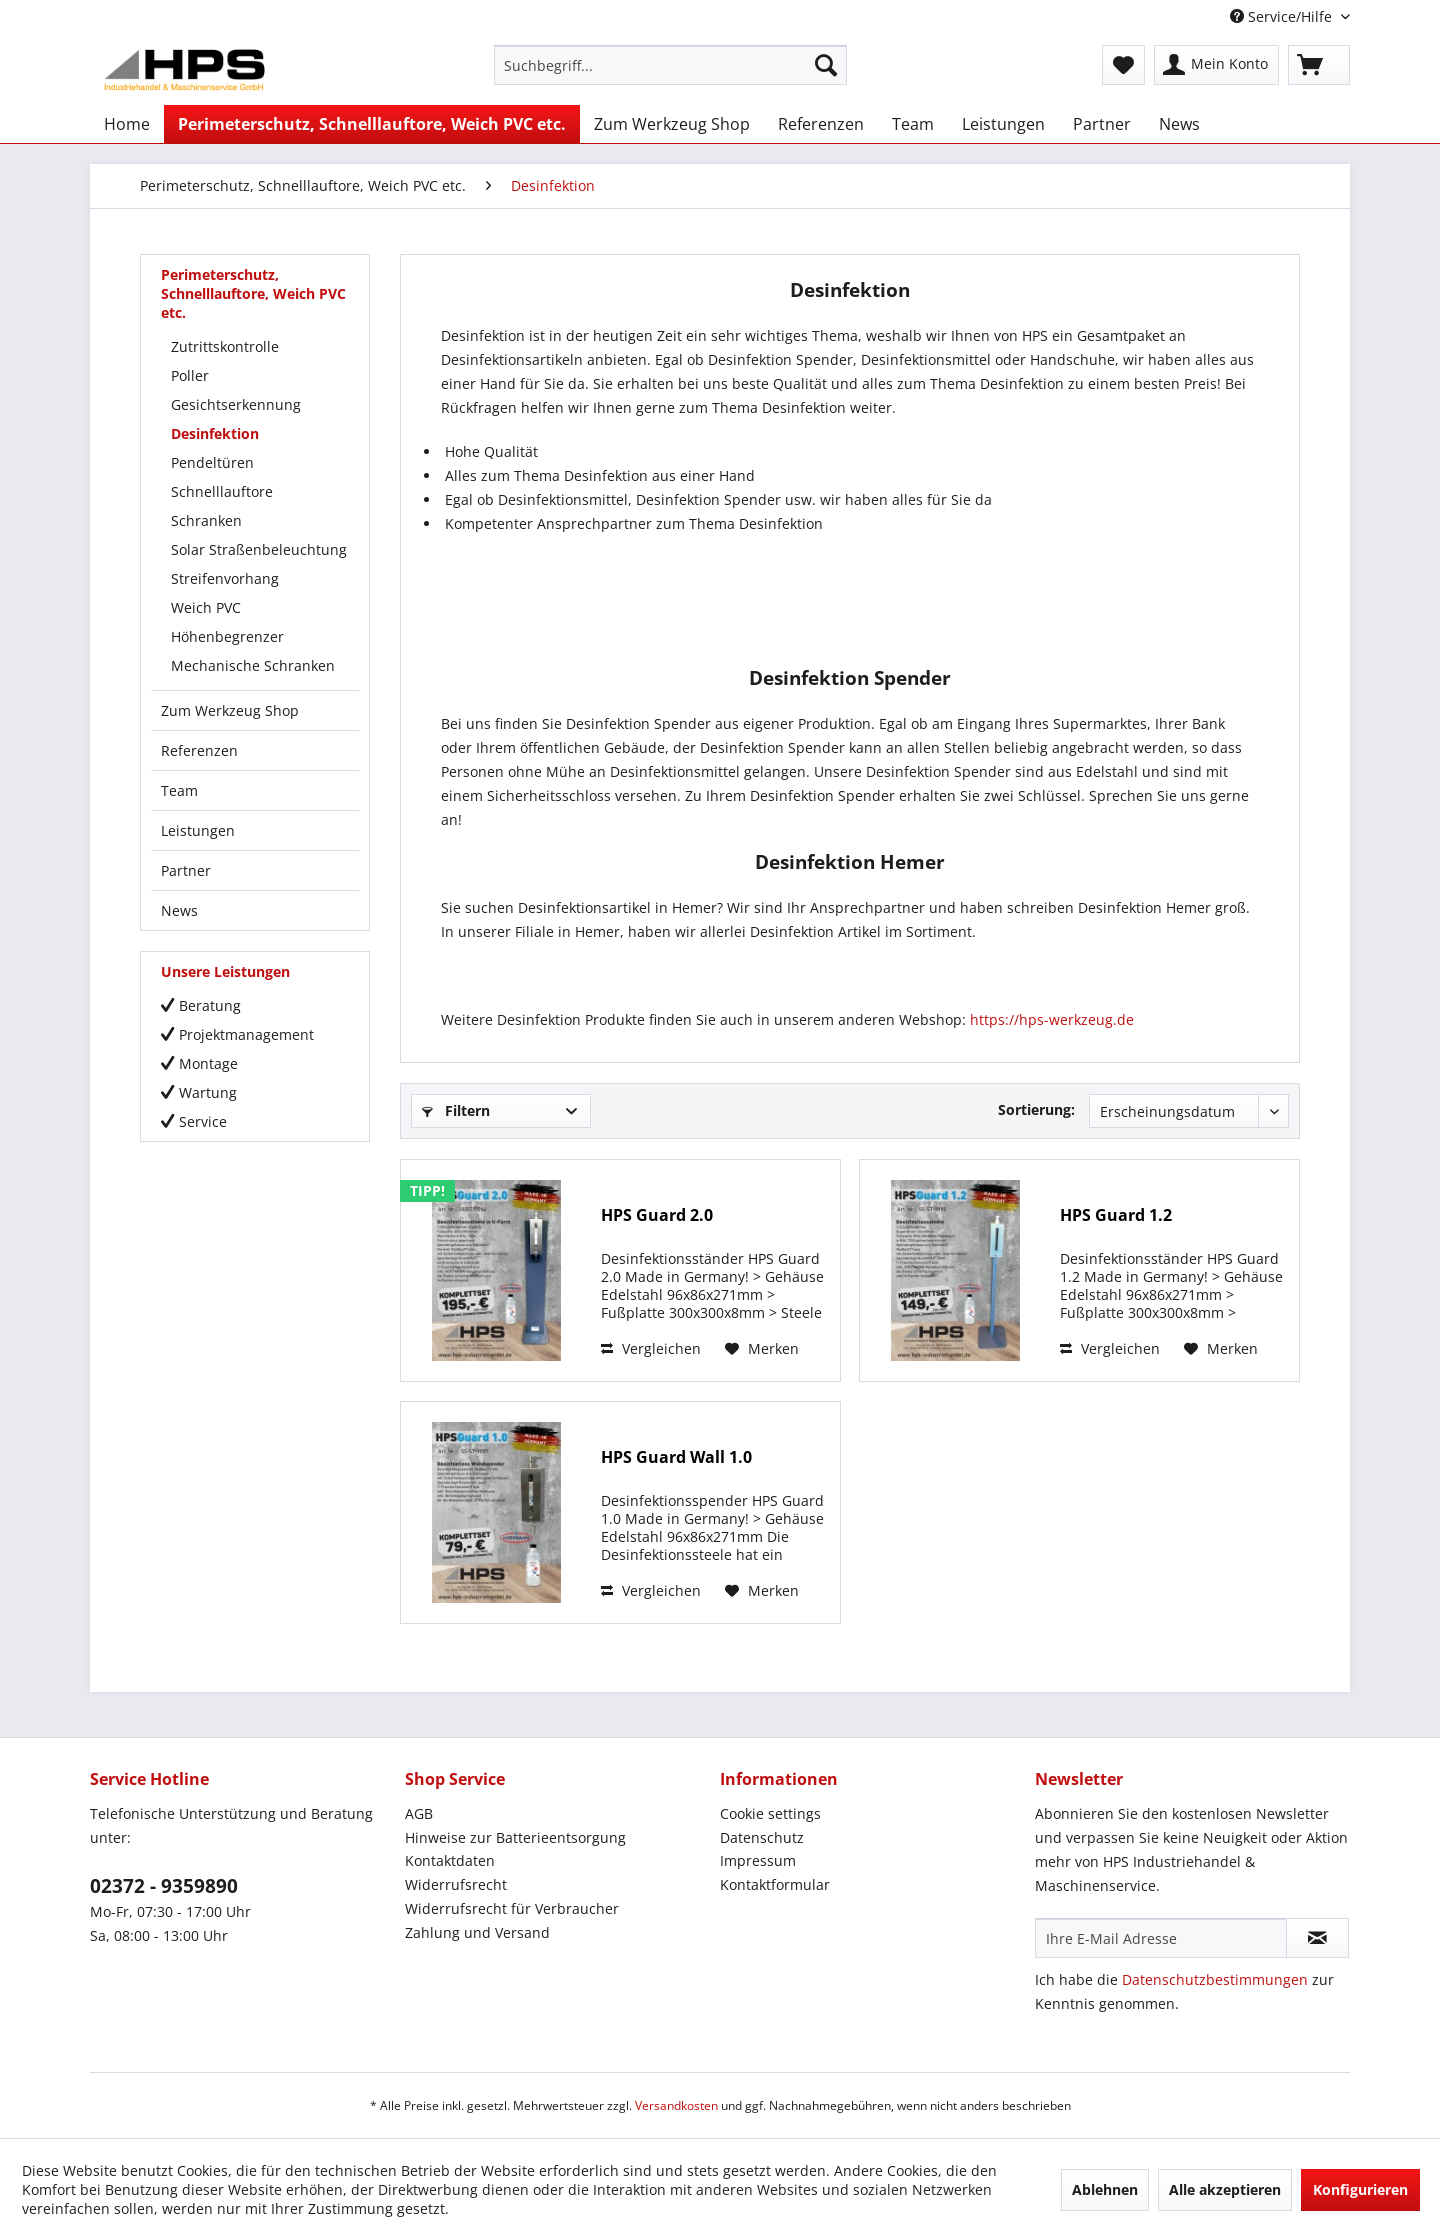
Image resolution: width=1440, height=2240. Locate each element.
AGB (419, 1813)
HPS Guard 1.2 (1116, 1215)
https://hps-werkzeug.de (1052, 1019)
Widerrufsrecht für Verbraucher (512, 1908)
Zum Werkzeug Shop (230, 710)
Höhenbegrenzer (227, 636)
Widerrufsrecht (456, 1884)
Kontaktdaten (450, 1860)
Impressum (758, 1860)
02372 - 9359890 (164, 1886)
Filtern (456, 1110)
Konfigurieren (1360, 2189)
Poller (190, 375)
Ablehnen (1105, 2189)
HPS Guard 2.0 (657, 1215)
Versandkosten (676, 2105)
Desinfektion (215, 433)
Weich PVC (206, 607)
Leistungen (198, 830)
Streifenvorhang (225, 578)
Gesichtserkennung (236, 404)
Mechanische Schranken (253, 665)
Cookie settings (770, 1813)
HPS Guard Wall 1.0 (676, 1457)
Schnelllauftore (222, 491)
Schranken (206, 520)
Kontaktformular (775, 1884)
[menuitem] (670, 65)
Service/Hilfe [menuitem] (1283, 16)
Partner (186, 870)
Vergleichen (651, 1348)
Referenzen (199, 750)
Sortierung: (1036, 1109)
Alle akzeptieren (1225, 2189)
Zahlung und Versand (477, 1932)
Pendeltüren (212, 462)
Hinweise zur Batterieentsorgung (515, 1837)
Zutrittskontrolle (225, 346)
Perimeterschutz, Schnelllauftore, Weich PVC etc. (253, 293)
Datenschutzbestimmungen (1215, 1979)
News (179, 910)
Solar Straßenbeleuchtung (259, 549)
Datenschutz (762, 1837)
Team (179, 790)
